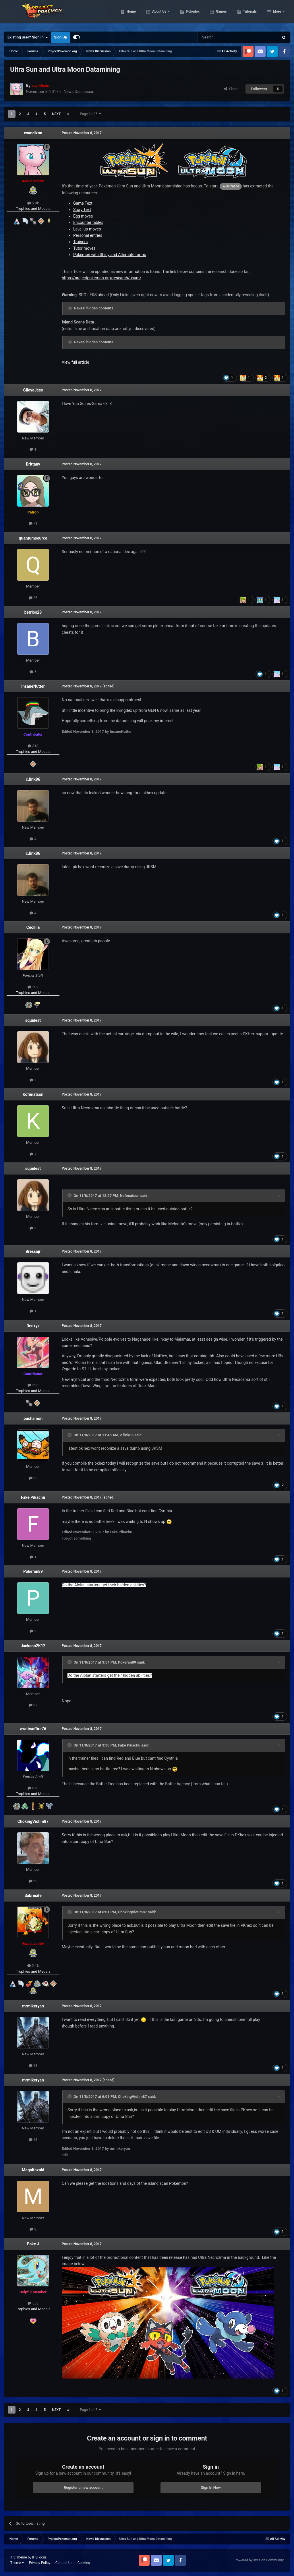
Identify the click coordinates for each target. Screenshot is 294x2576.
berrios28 (33, 612)
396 (33, 1385)
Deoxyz (33, 1325)
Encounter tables (88, 222)
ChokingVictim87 (33, 1821)
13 (33, 2065)
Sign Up (60, 37)
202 (33, 987)
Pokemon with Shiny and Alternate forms (109, 254)
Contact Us (63, 2563)
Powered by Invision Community (259, 2560)
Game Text (82, 203)
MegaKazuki (33, 2170)
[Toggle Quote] (70, 1195)
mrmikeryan (33, 2006)
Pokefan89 (33, 1571)
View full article (75, 362)
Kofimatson (33, 1094)
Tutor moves (84, 248)
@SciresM (231, 186)
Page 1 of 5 (90, 114)
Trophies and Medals (33, 208)
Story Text (82, 209)
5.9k (33, 203)
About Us (189, 14)
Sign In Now (211, 2487)
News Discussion (78, 91)
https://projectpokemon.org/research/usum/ (101, 278)
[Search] (225, 37)
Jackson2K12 (33, 1645)
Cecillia (33, 927)
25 (33, 1478)
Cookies (84, 2563)
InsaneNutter (33, 686)
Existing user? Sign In (27, 37)
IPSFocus (39, 2557)
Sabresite (33, 1895)
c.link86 (33, 779)
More (277, 14)
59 (33, 1881)
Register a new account (83, 2487)
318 (33, 746)
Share (231, 89)
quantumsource (33, 538)
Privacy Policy (39, 2563)
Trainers (80, 241)
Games (251, 14)
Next (56, 114)
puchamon (33, 1418)
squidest (33, 1020)
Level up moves (87, 229)
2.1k (33, 1966)
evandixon (33, 133)
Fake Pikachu (33, 1497)
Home (161, 14)
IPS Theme (18, 2557)
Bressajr (33, 1251)
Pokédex (222, 14)
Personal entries (87, 235)
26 (33, 598)
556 (33, 2303)
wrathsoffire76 (33, 1728)
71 (33, 523)
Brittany (33, 464)
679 (33, 1788)
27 (33, 1705)
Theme (17, 2563)
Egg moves (83, 216)
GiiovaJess (33, 390)
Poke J (33, 2244)
